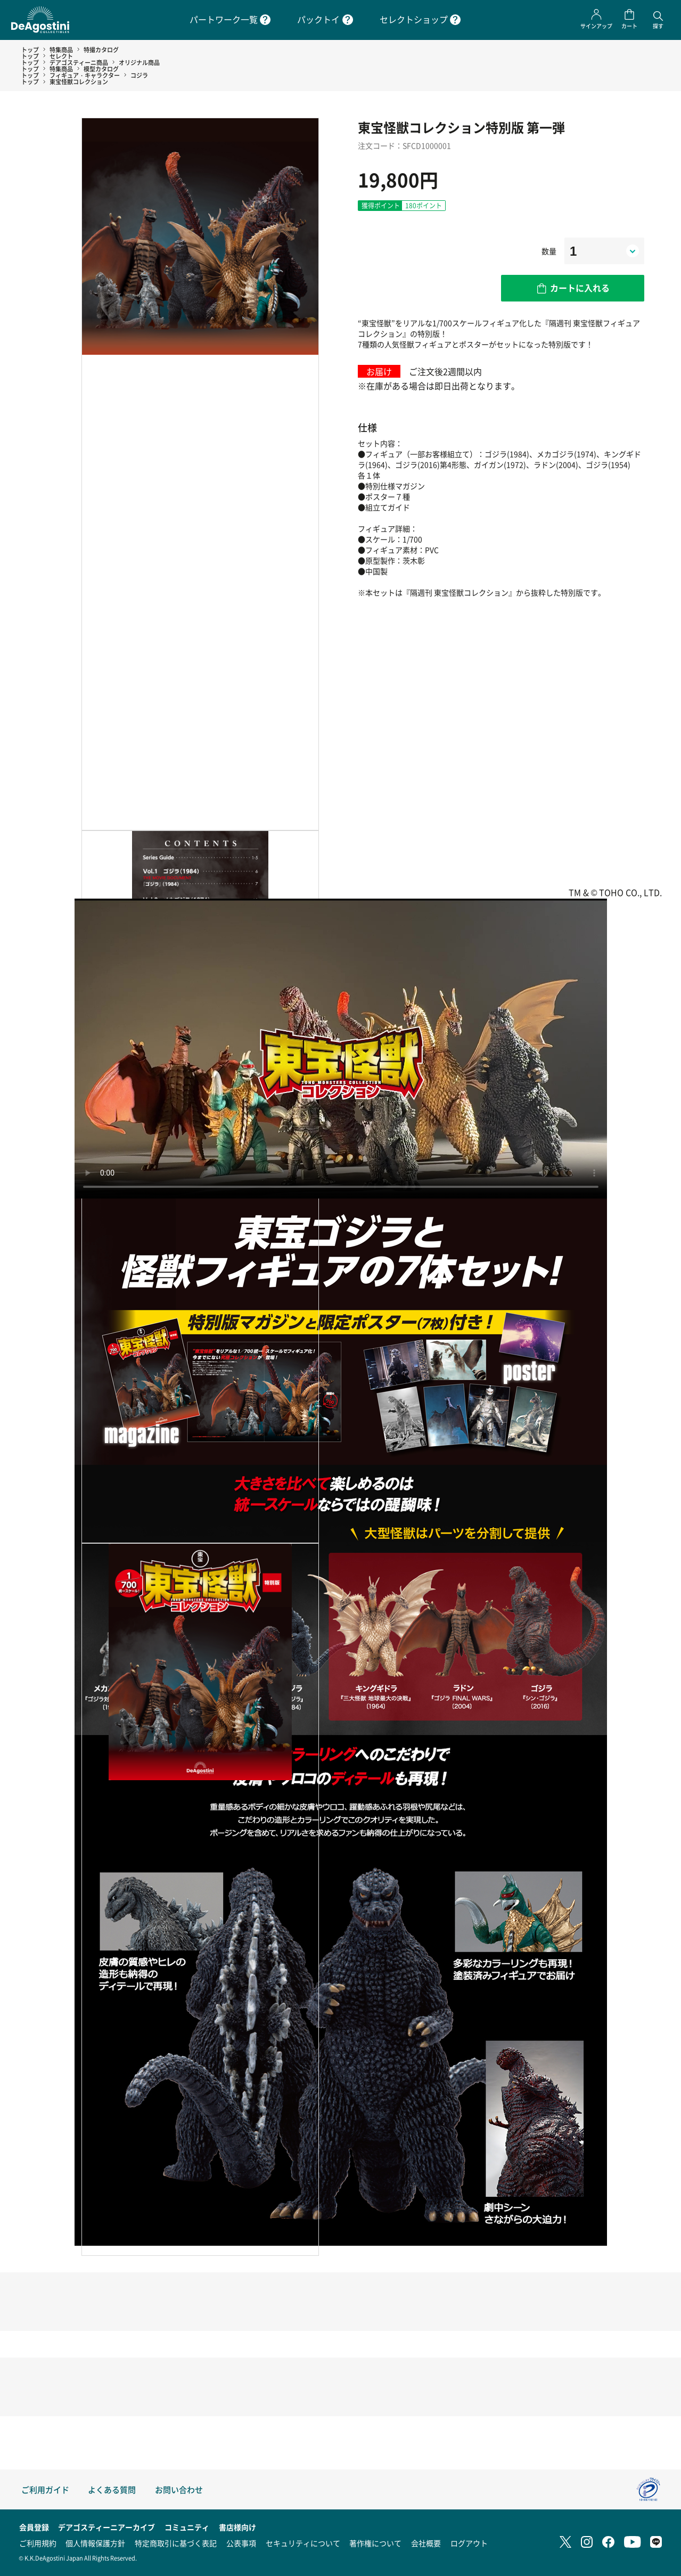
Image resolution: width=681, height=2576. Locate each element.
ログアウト (469, 2543)
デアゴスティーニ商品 (79, 62)
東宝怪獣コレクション (79, 81)
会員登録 (34, 2527)
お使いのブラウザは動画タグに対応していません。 (341, 1049)
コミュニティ (187, 2527)
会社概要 (426, 2543)
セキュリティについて (303, 2543)
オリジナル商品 (139, 62)
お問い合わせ (179, 2489)
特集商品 (61, 49)
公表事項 (241, 2543)
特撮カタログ (101, 49)
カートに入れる (580, 287)
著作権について (375, 2543)
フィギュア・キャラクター (85, 75)
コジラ (139, 75)
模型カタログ (101, 69)
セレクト (61, 56)
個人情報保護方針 (95, 2543)
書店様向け (237, 2527)
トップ (30, 49)
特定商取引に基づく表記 (176, 2543)
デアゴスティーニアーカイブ (106, 2527)
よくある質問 (112, 2489)
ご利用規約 (37, 2543)
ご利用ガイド (45, 2489)
